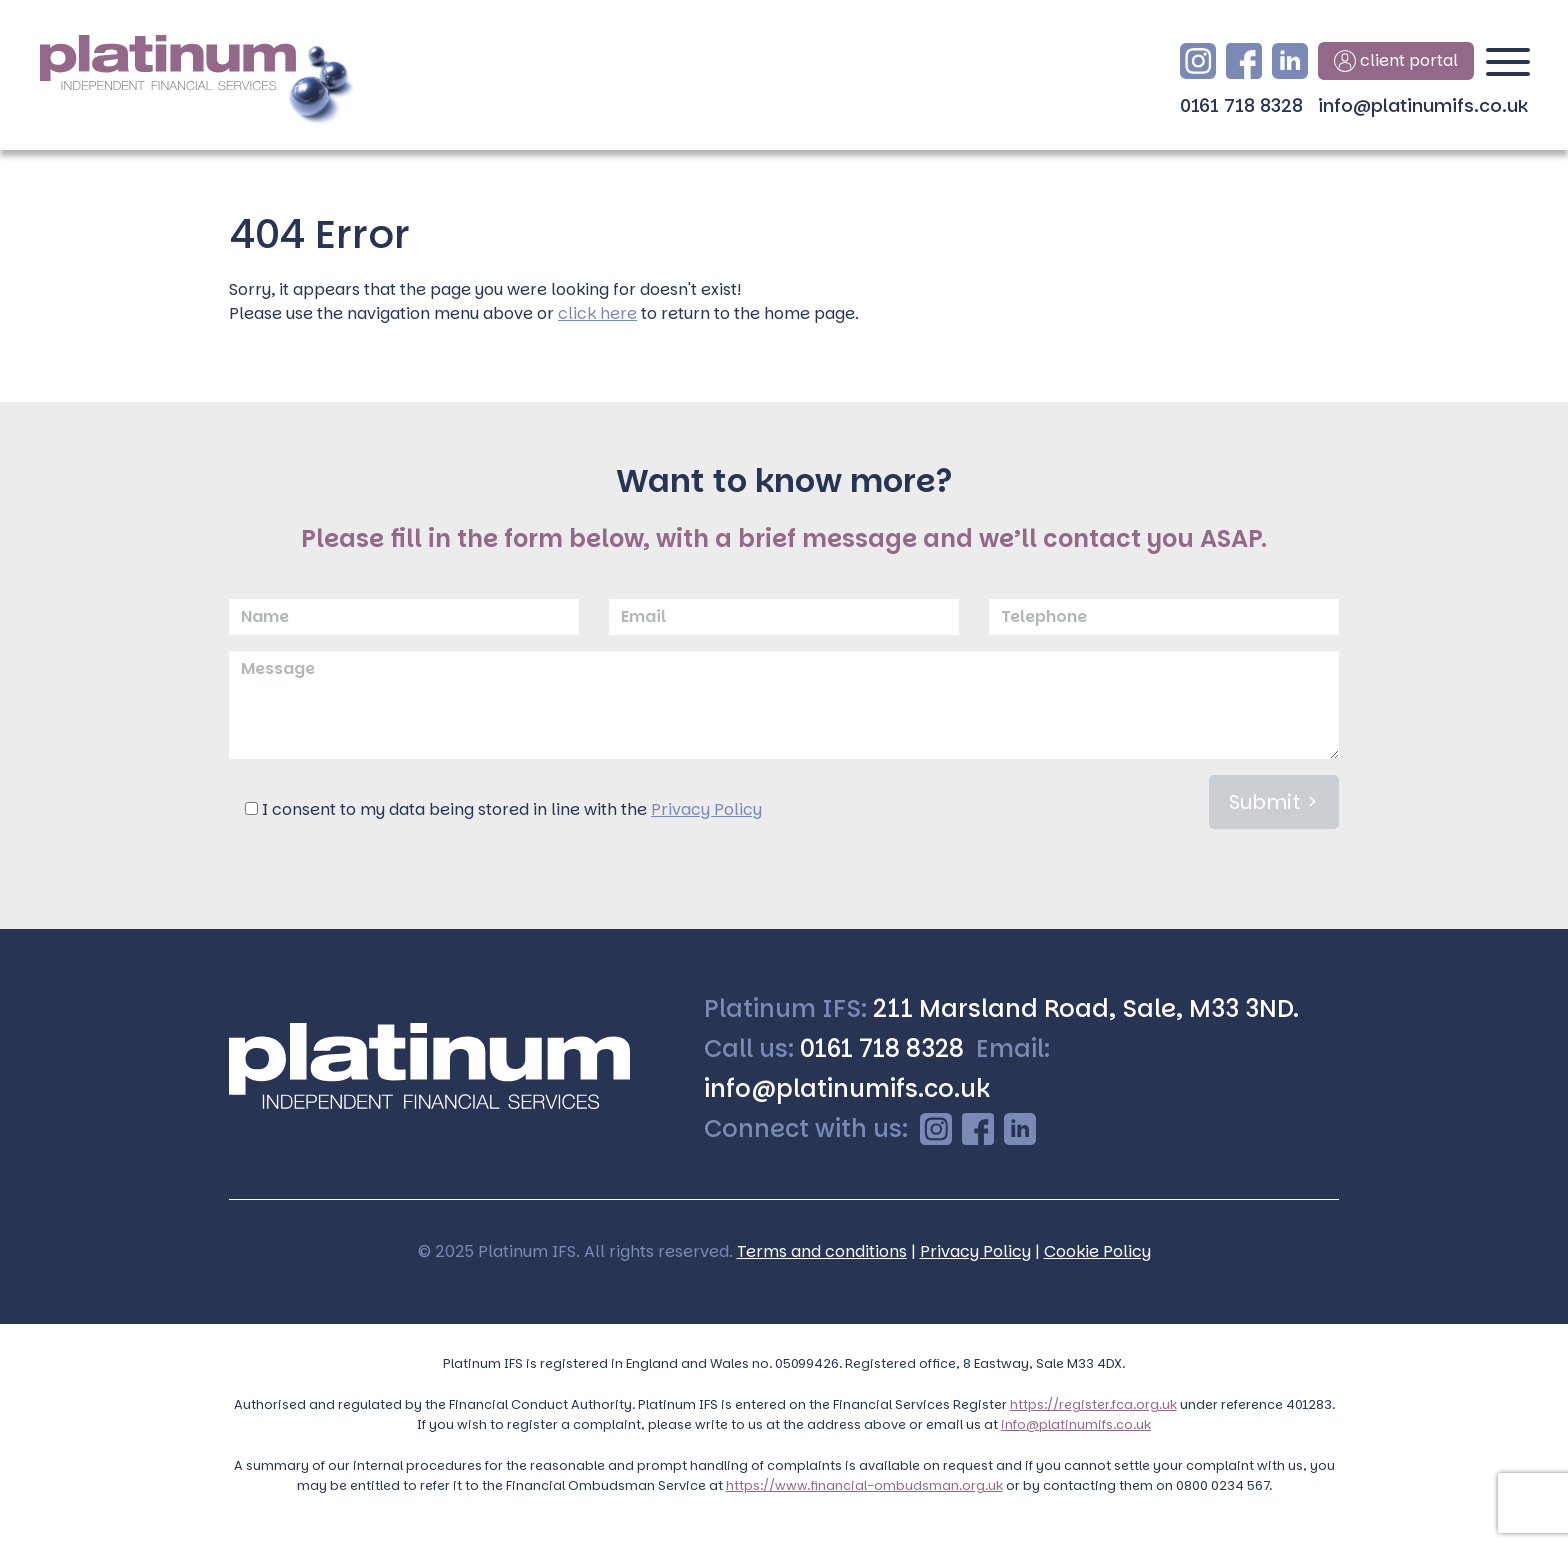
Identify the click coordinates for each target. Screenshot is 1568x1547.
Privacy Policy (706, 809)
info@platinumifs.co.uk (1423, 105)
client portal (1396, 61)
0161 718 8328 (1241, 105)
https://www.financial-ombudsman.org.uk (864, 1485)
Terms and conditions (822, 1251)
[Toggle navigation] (1508, 70)
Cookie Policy (1097, 1251)
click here (597, 313)
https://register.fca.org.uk (1093, 1404)
